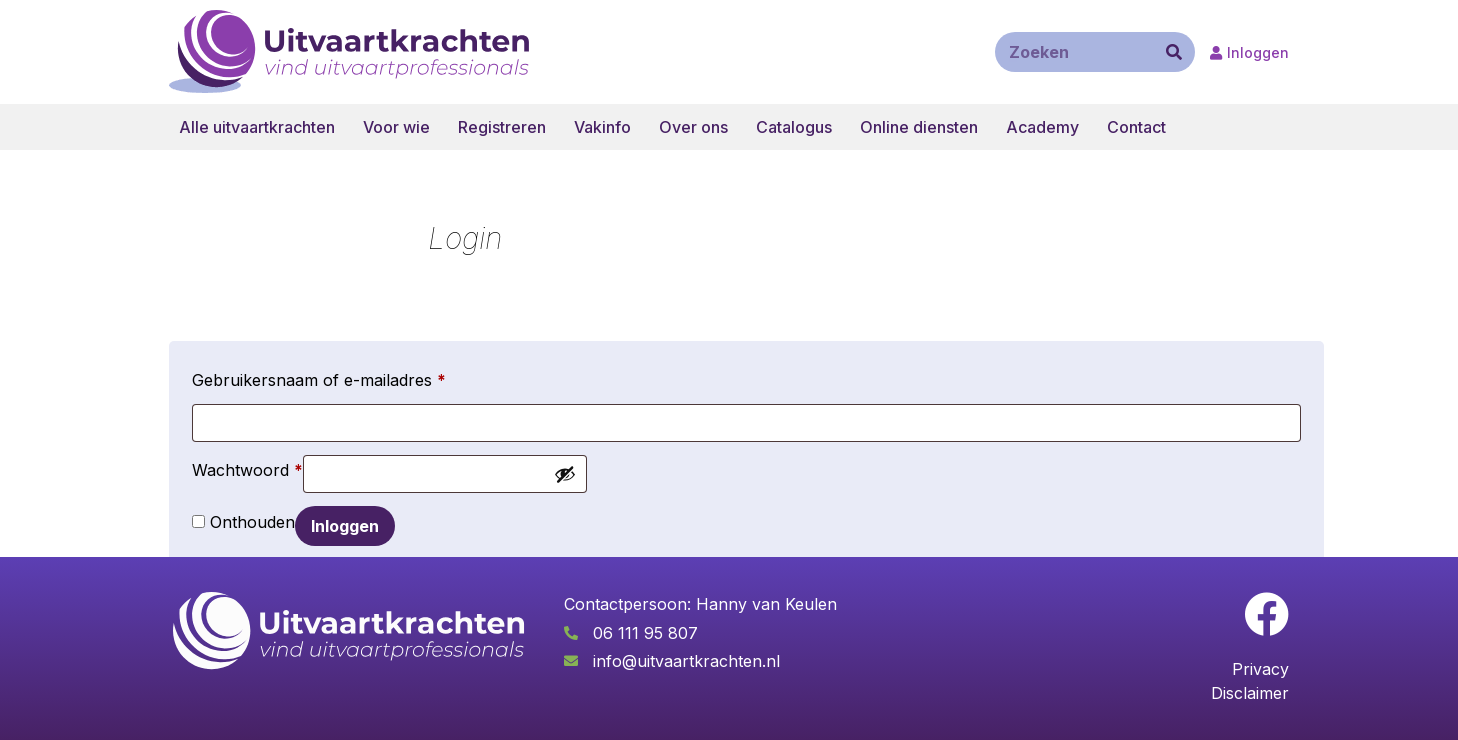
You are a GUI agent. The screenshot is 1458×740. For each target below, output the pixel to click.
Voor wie (396, 127)
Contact (1136, 127)
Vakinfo (602, 127)
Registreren (502, 127)
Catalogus (794, 127)
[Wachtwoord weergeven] (565, 474)
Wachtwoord (247, 467)
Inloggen (345, 526)
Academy (1042, 127)
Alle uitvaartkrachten (257, 127)
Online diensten (919, 127)
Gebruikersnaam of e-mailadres (319, 377)
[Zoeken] (1174, 52)
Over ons (693, 127)
